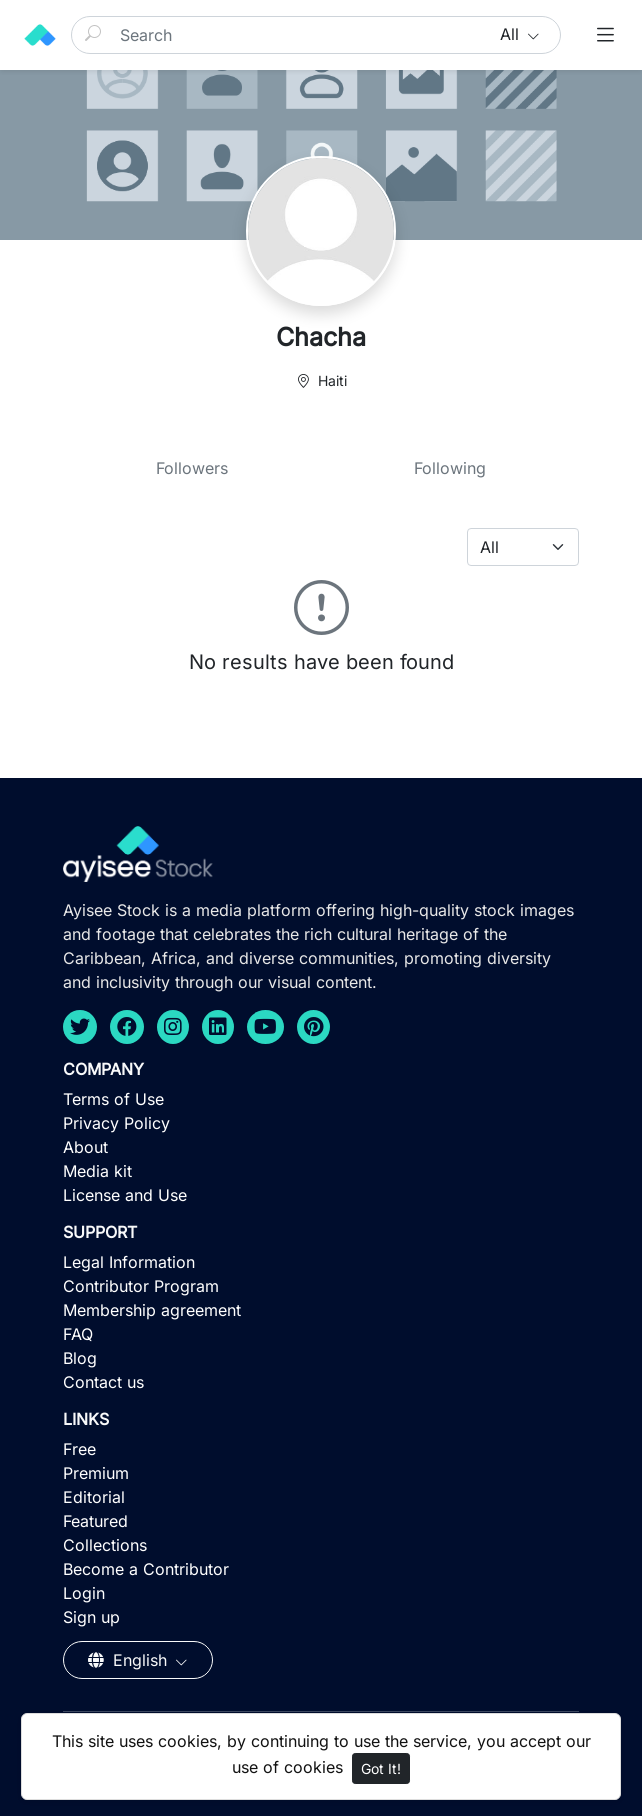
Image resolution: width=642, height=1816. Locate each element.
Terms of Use (113, 1099)
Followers (192, 468)
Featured (95, 1521)
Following (450, 468)
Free (79, 1449)
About (85, 1147)
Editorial (94, 1497)
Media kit (97, 1171)
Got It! (381, 1768)
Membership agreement (152, 1310)
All (512, 34)
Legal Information (129, 1262)
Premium (96, 1473)
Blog (80, 1358)
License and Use (125, 1195)
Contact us (103, 1382)
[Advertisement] (321, 1670)
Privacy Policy (116, 1123)
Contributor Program (141, 1286)
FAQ (78, 1334)
